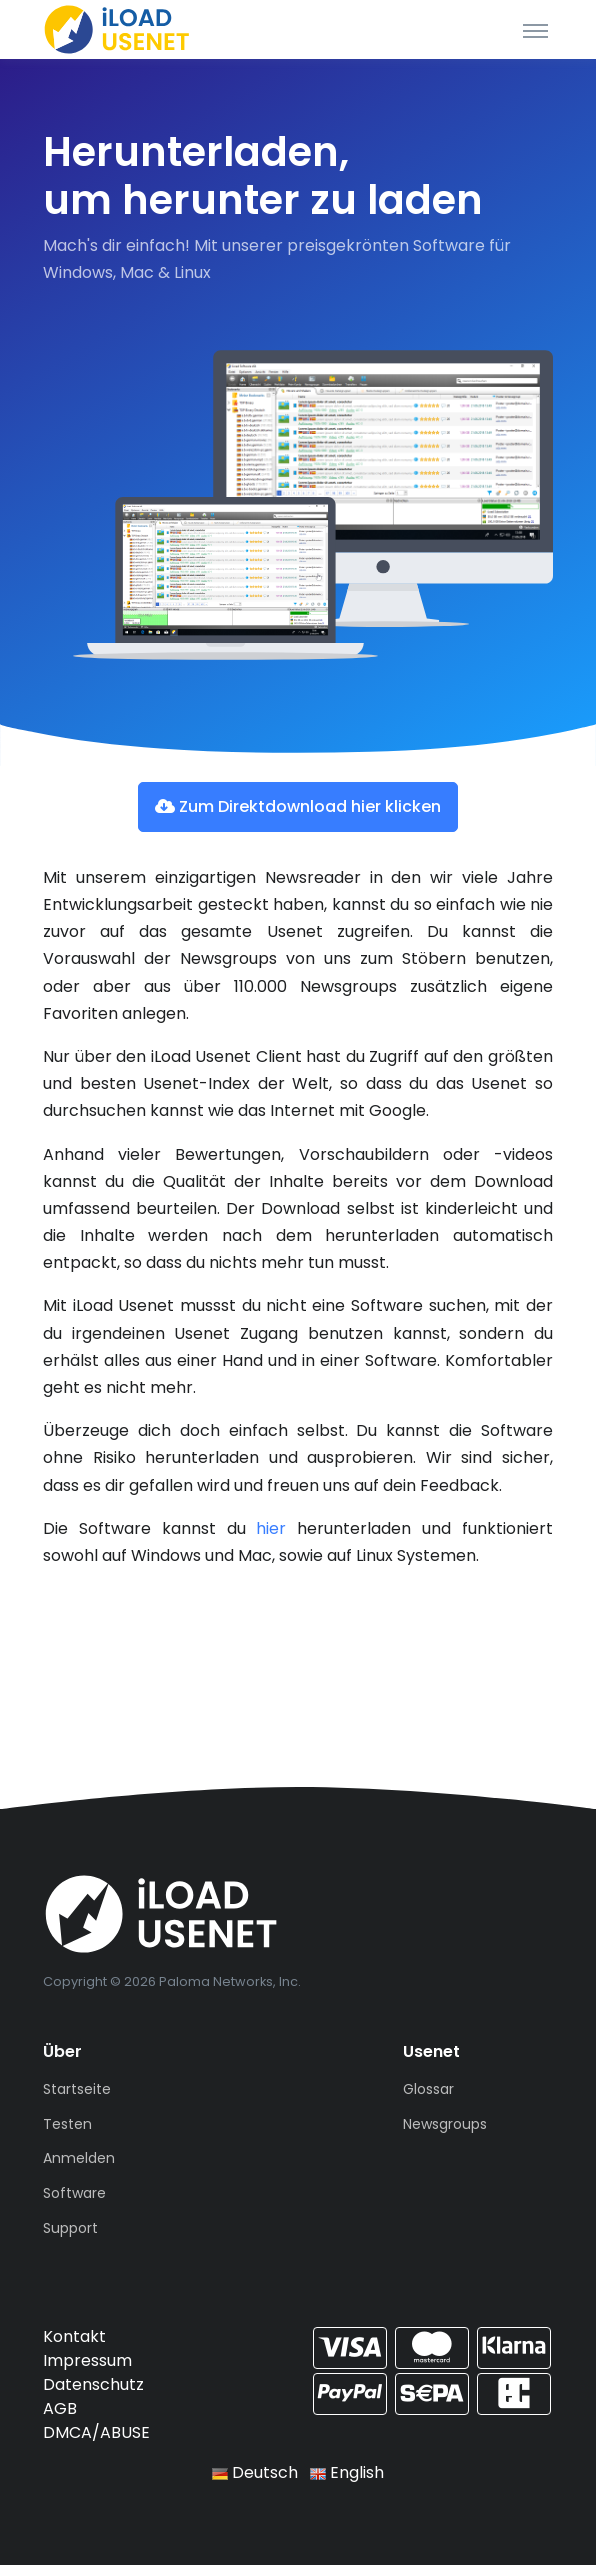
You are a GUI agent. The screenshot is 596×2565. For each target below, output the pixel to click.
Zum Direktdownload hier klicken (298, 806)
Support (70, 2228)
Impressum (87, 2360)
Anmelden (79, 2158)
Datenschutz (93, 2384)
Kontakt (74, 2336)
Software (74, 2193)
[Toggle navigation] (535, 30)
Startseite (77, 2089)
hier (271, 1528)
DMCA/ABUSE (96, 2432)
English (347, 2472)
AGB (60, 2408)
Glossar (428, 2089)
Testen (67, 2124)
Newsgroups (445, 2124)
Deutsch (255, 2472)
